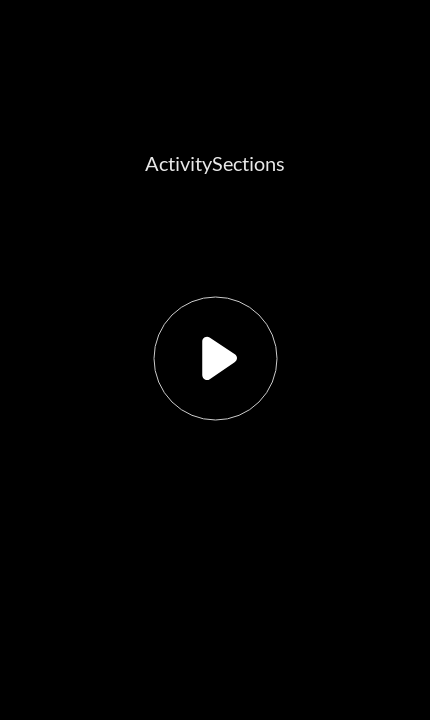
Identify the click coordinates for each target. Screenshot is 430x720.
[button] (215, 360)
